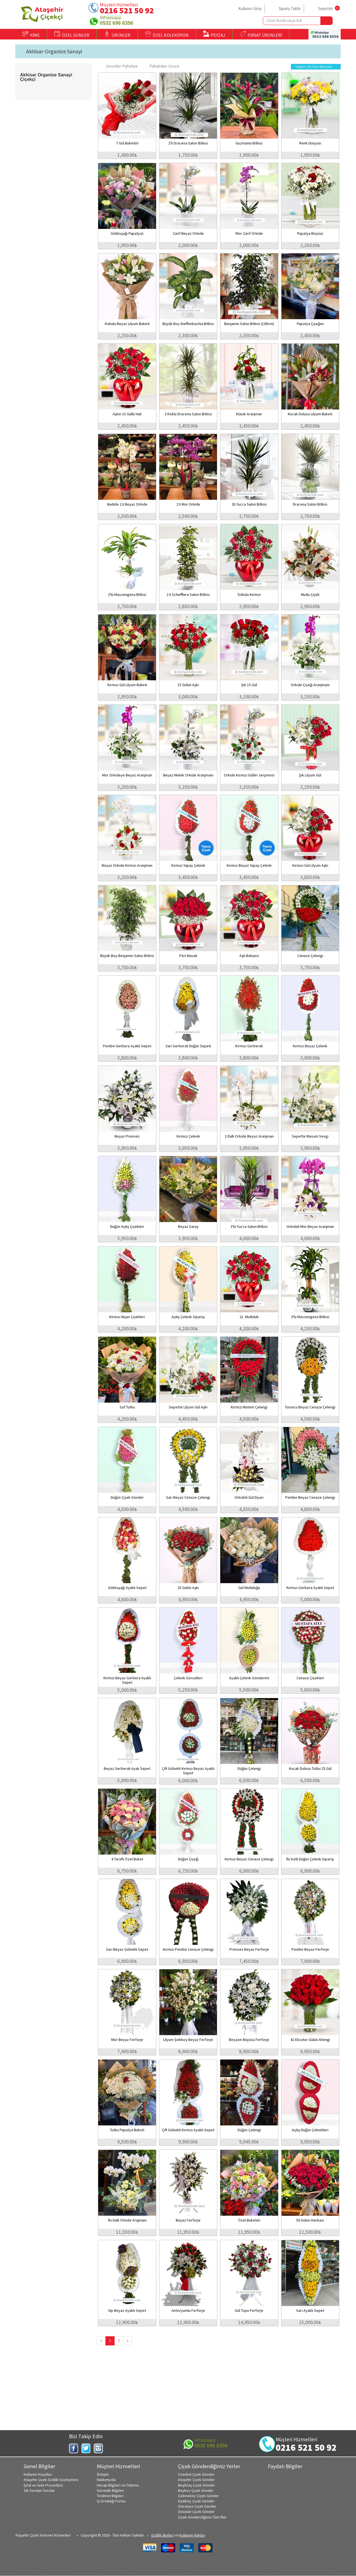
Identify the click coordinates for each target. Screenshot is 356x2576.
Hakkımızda (106, 2479)
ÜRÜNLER (117, 34)
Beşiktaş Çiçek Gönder (196, 2485)
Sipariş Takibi (290, 8)
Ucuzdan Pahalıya (118, 66)
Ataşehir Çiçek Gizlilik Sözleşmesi (51, 2479)
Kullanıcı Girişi (249, 8)
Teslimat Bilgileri (110, 2495)
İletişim (103, 2474)
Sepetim (325, 8)
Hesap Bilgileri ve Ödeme (118, 2485)
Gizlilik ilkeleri (162, 2535)
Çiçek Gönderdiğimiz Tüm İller (202, 2517)
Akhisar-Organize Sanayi (54, 51)
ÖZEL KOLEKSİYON (167, 34)
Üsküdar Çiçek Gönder (196, 2511)
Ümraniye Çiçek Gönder (197, 2506)
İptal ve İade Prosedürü (43, 2485)
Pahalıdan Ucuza (161, 66)
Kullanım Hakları (192, 2535)
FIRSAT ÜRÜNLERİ (261, 34)
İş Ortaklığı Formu (111, 2501)
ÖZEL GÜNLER (71, 34)
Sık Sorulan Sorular (39, 2490)
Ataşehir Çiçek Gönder (196, 2479)
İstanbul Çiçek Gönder (196, 2474)
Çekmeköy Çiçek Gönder (198, 2495)
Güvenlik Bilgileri (110, 2490)
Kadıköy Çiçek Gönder (196, 2501)
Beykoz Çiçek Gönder (196, 2490)
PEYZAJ (214, 34)
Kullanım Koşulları (38, 2474)
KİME (31, 34)
